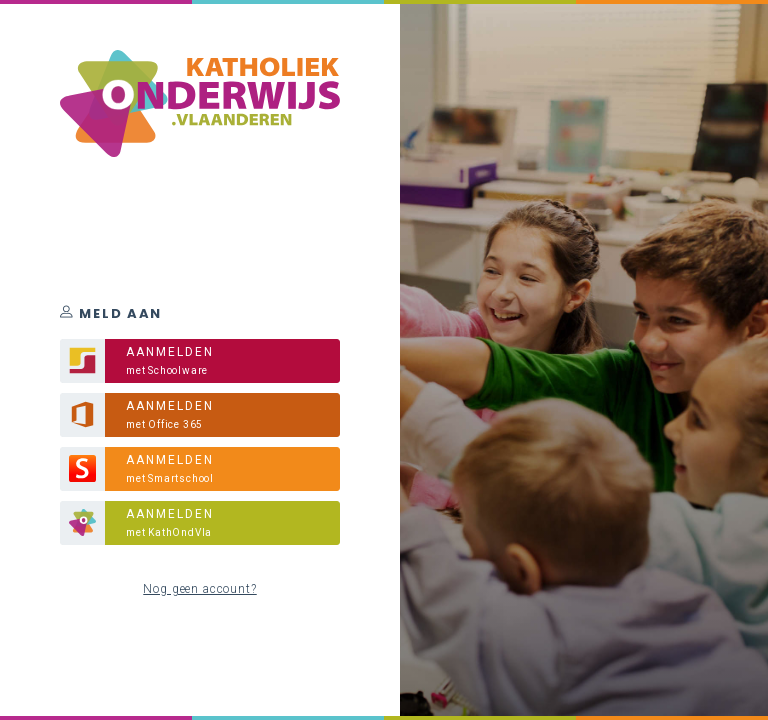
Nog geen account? (199, 589)
